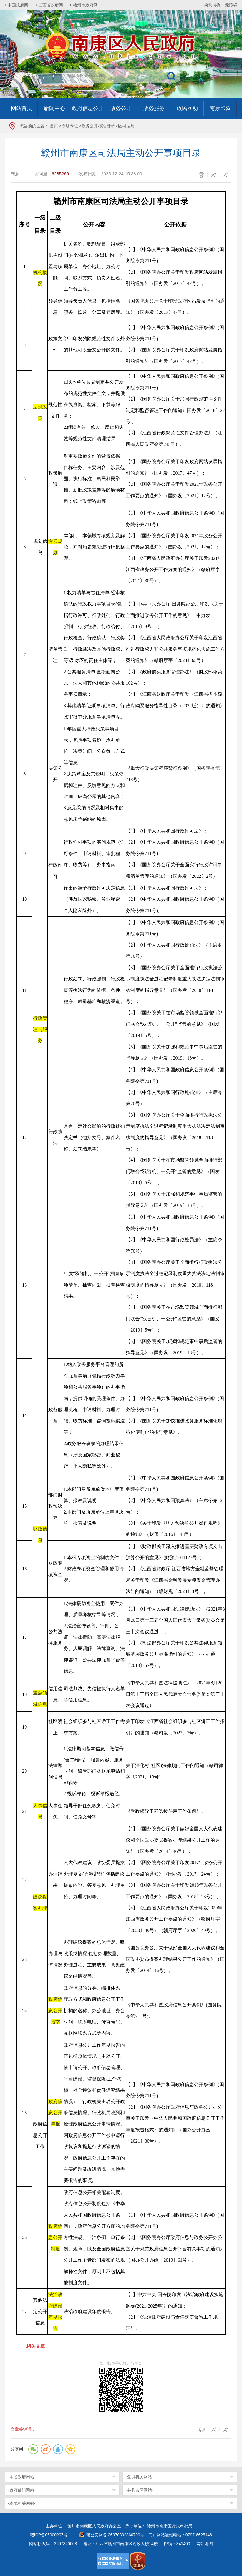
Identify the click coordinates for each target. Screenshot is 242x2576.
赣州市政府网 (86, 5)
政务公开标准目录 (98, 126)
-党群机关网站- (139, 2477)
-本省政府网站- (21, 2477)
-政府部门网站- (21, 2490)
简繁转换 (212, 5)
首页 (54, 126)
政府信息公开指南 (55, 2010)
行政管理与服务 (40, 1029)
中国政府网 (18, 5)
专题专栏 (70, 126)
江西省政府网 (51, 5)
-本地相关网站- (21, 2503)
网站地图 (204, 2543)
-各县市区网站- (139, 2490)
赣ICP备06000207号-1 (50, 2534)
